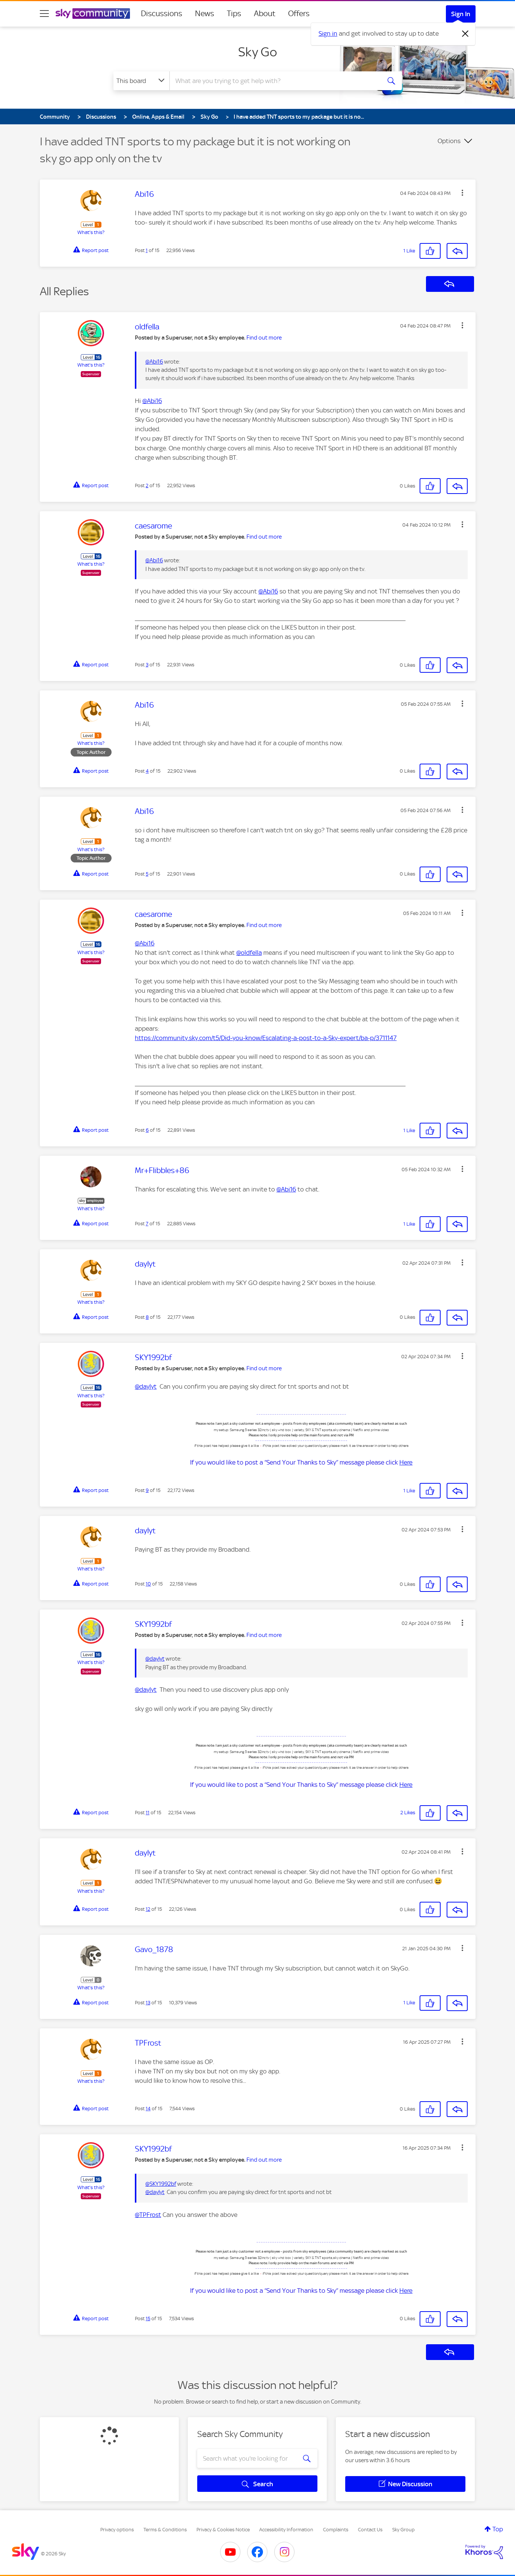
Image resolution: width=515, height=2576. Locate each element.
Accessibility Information (286, 2529)
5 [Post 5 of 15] (147, 874)
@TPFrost (148, 2214)
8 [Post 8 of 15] (147, 1317)
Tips (234, 13)
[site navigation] (44, 13)
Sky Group (403, 2529)
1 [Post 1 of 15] (147, 250)
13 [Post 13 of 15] (148, 2002)
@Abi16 (154, 361)
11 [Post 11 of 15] (148, 1812)
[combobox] (274, 80)
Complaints (335, 2529)
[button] (462, 192)
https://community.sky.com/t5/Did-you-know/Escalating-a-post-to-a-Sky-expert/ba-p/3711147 (266, 1038)
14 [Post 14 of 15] (148, 2108)
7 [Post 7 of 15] (147, 1223)
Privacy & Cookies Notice (223, 2529)
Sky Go (257, 51)
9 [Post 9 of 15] (147, 1490)
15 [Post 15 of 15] (148, 2318)
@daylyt (146, 1386)
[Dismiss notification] (465, 34)
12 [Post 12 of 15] (148, 1909)
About (264, 13)
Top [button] (497, 2529)
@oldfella (249, 952)
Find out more (264, 337)
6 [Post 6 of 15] (147, 1130)
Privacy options (117, 2529)
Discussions (161, 13)
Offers (299, 13)
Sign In (460, 14)
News (204, 13)
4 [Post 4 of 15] (147, 771)
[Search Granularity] (141, 80)
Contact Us (370, 2529)
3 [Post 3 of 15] (147, 664)
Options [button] (449, 141)
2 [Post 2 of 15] (147, 485)
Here (405, 1462)
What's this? (90, 232)
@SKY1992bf (160, 2183)
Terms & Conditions (165, 2529)
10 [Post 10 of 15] (148, 1584)
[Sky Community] (93, 13)
